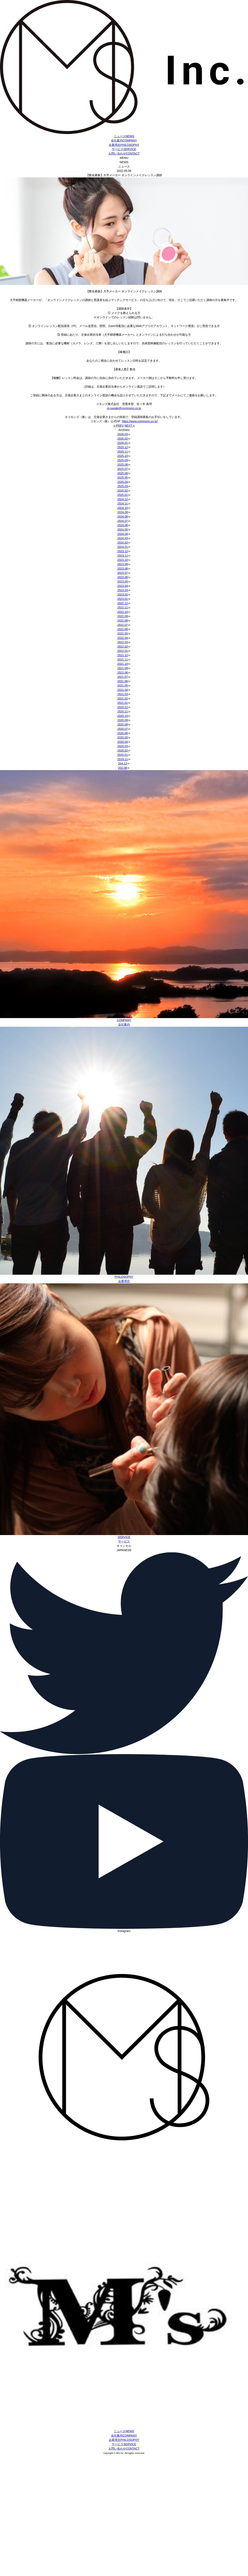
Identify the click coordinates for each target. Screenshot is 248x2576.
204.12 (122, 763)
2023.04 (122, 586)
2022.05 (122, 633)
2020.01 (122, 754)
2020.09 (122, 720)
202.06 (122, 767)
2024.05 (122, 529)
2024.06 (122, 525)
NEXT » (129, 425)
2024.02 (122, 542)
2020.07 (122, 728)
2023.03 (122, 590)
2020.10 (122, 715)
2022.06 (122, 629)
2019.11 (122, 759)
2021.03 (122, 694)
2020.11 (122, 711)
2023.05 (122, 581)
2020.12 (122, 707)
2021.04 (122, 689)
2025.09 (122, 460)
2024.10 (122, 508)
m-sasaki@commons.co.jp (124, 408)
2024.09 (122, 512)
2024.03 (122, 538)
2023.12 (122, 551)
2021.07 (122, 677)
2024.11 (122, 503)
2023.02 (122, 594)
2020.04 (122, 741)
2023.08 (122, 568)
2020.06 (122, 733)
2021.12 (122, 655)
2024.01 (122, 547)
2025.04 (122, 482)
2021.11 (122, 659)
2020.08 (122, 724)
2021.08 (122, 672)
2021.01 (122, 702)
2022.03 (122, 642)
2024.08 (122, 516)
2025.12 (122, 447)
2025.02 (122, 490)
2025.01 (122, 495)
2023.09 (122, 564)
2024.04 (122, 534)
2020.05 (122, 737)
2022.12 (122, 603)
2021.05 (122, 685)
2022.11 (122, 607)
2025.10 (122, 456)
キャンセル (124, 1545)
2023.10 (122, 560)
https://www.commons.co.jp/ (140, 421)
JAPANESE (124, 1550)
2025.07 (122, 469)
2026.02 (122, 438)
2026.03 (122, 434)
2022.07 (122, 625)
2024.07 (122, 521)
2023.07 (122, 573)
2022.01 (122, 651)
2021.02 (122, 698)
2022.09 (122, 616)
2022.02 (122, 646)
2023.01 (122, 599)
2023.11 (122, 555)
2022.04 (122, 638)
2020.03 (122, 746)
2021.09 (122, 668)
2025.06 (122, 473)
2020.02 (122, 750)
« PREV (118, 425)
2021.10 (122, 664)
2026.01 (122, 443)
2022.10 (122, 612)
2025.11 (122, 451)
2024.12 (122, 499)
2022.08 (122, 620)
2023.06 (122, 577)
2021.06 (122, 681)
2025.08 (122, 464)
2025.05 (122, 477)
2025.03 (122, 486)
